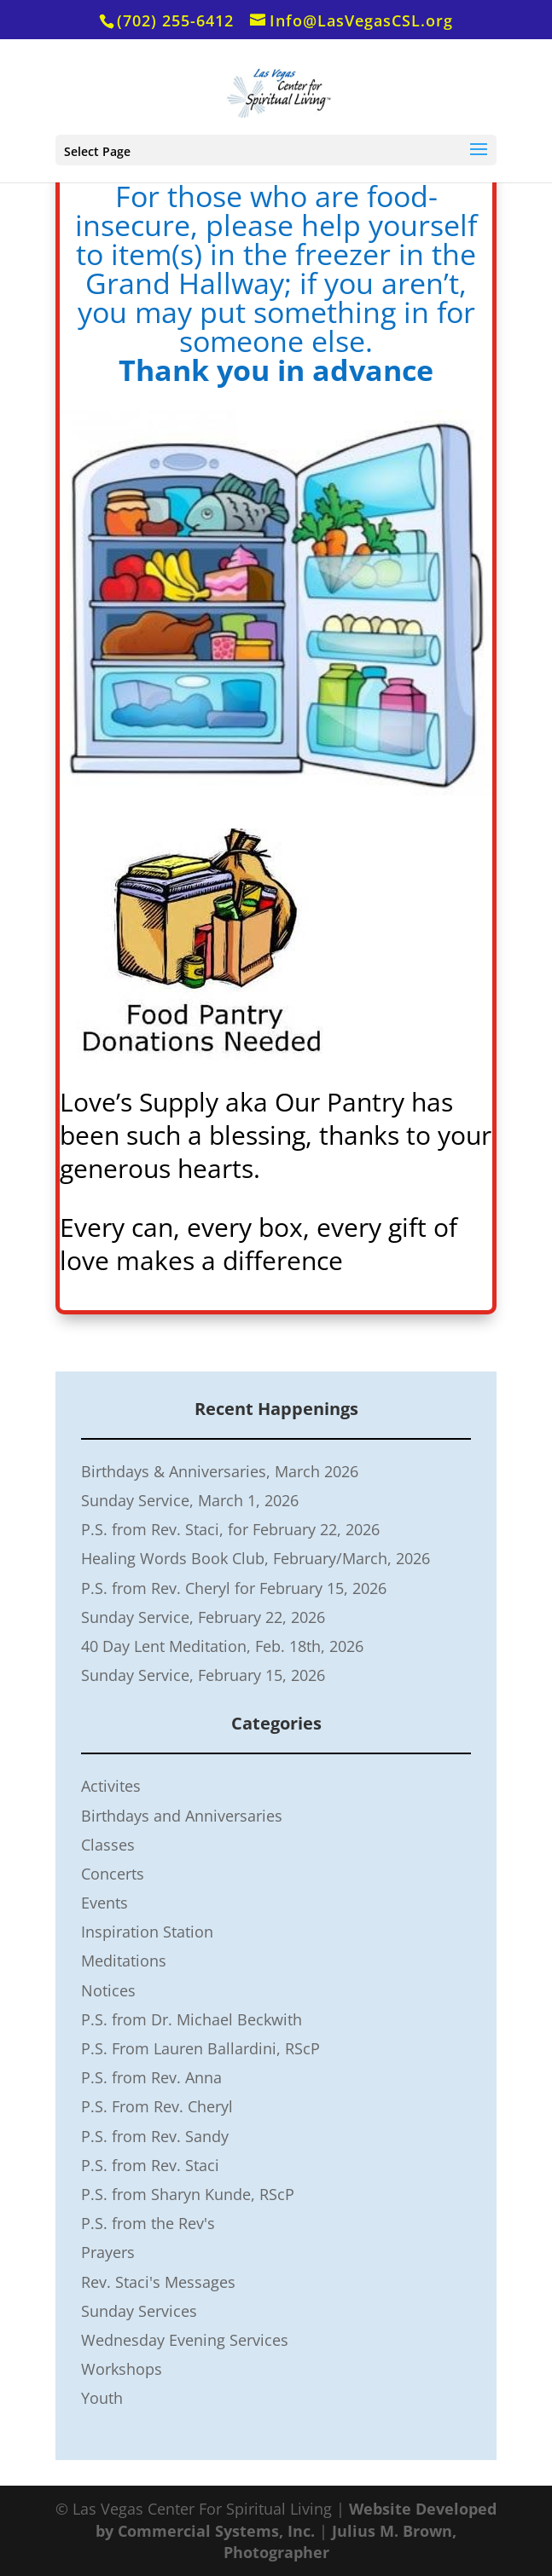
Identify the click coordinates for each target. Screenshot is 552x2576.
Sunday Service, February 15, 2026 (203, 1675)
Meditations (123, 1960)
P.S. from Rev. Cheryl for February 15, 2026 (233, 1588)
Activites (111, 1786)
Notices (108, 1990)
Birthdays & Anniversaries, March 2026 (219, 1471)
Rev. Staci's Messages (158, 2282)
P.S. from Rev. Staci (150, 2165)
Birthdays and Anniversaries (181, 1815)
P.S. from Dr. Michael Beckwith (191, 2019)
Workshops (121, 2369)
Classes (108, 1844)
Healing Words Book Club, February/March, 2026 (255, 1558)
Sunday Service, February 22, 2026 (203, 1617)
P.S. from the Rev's (148, 2223)
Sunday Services (139, 2311)
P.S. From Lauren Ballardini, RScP (200, 2048)
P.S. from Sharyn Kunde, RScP (187, 2194)
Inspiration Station (147, 1931)
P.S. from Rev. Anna (151, 2077)
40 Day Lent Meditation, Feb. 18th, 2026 (222, 1646)
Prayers (108, 2252)
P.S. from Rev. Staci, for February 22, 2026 (230, 1529)
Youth (102, 2398)
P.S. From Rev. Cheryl (157, 2106)
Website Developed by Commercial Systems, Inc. (296, 2519)
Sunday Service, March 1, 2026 (190, 1500)
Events (104, 1902)
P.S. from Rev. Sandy (155, 2136)
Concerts (112, 1873)
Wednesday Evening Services (184, 2340)
